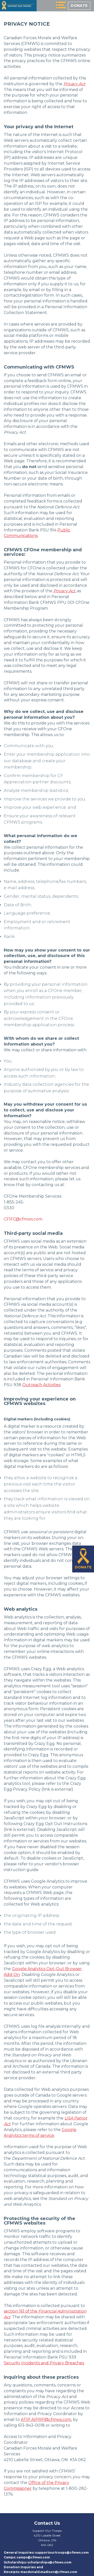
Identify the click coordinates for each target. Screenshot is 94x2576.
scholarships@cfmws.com (49, 2562)
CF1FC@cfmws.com (23, 1219)
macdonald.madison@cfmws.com (49, 2572)
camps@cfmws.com (33, 2557)
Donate (79, 5)
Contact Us (47, 2523)
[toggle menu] (60, 5)
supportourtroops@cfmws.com (62, 2552)
